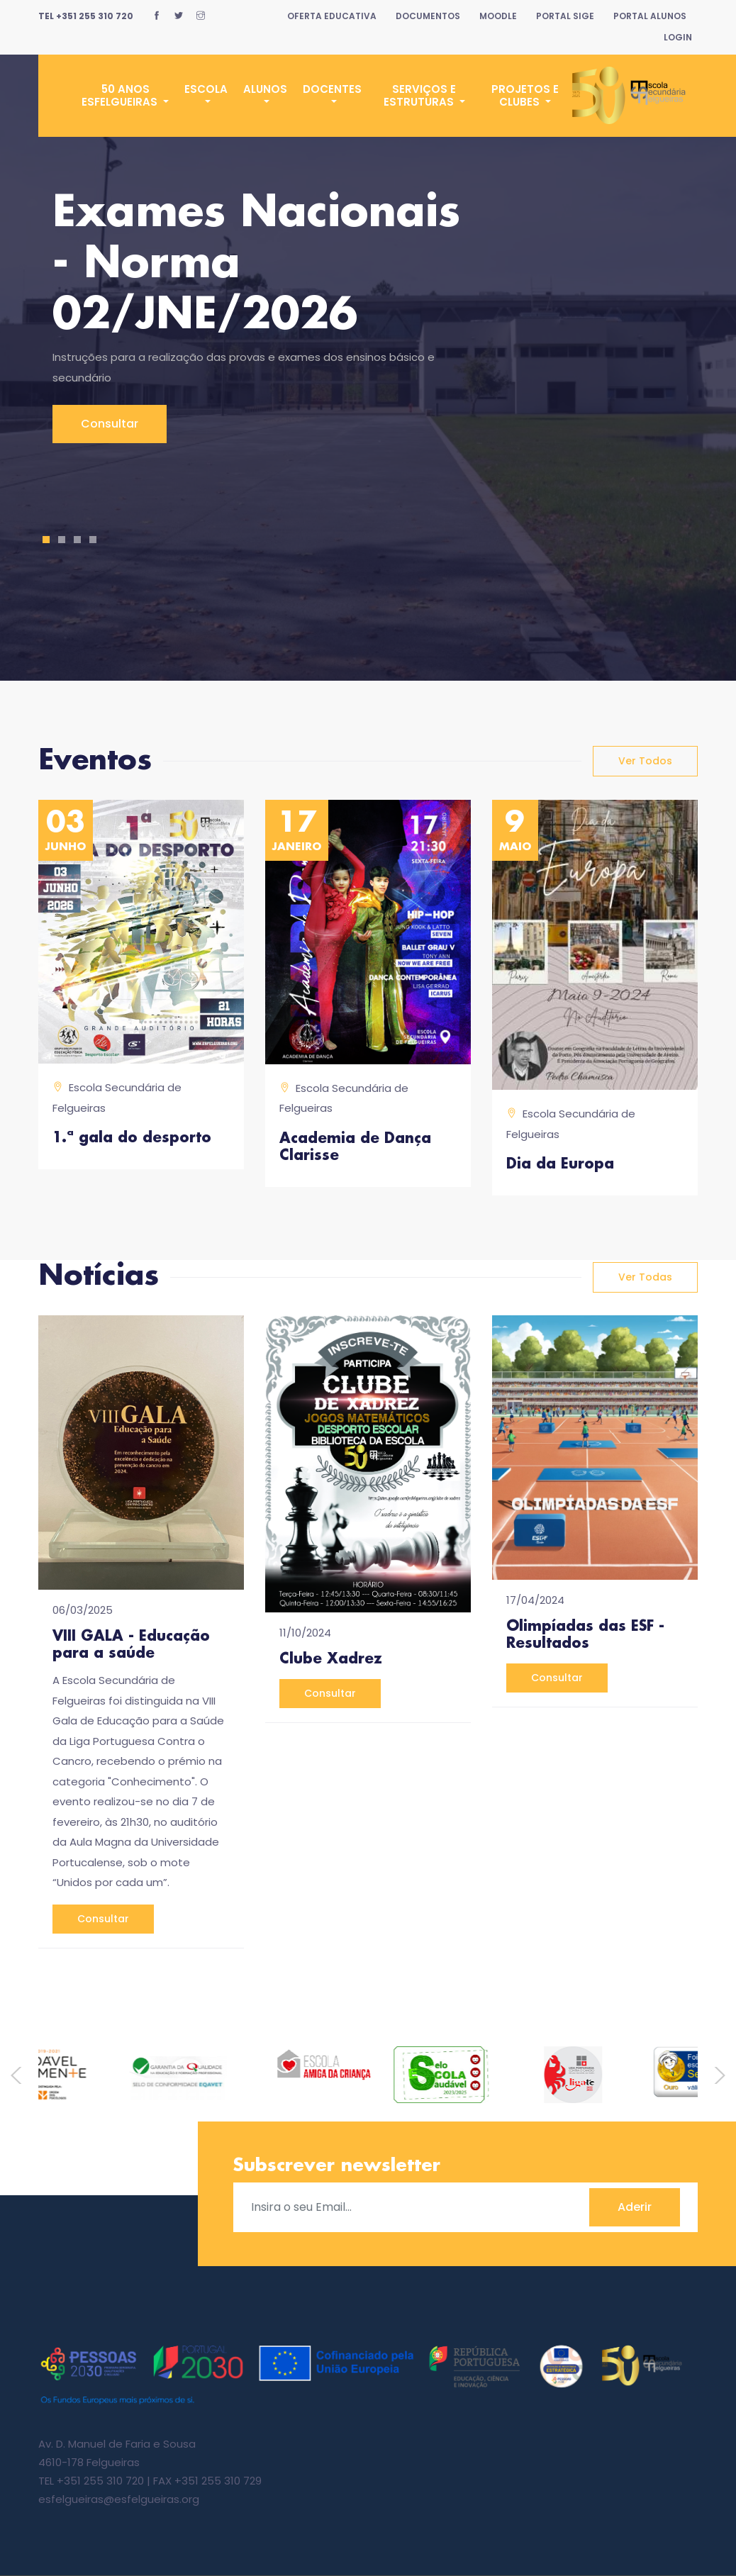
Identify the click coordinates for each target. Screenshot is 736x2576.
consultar (103, 1919)
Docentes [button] (332, 89)
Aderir (635, 2207)
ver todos (645, 761)
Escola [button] (206, 89)
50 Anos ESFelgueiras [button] (121, 95)
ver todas (645, 1277)
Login (678, 37)
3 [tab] (77, 539)
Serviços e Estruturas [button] (420, 95)
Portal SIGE (565, 16)
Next (714, 2075)
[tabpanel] (368, 316)
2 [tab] (62, 539)
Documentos (428, 16)
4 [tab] (92, 539)
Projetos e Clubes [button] (525, 95)
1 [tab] (46, 539)
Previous (21, 2075)
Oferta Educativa (332, 16)
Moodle (498, 16)
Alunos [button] (265, 89)
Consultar (109, 424)
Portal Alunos (649, 16)
